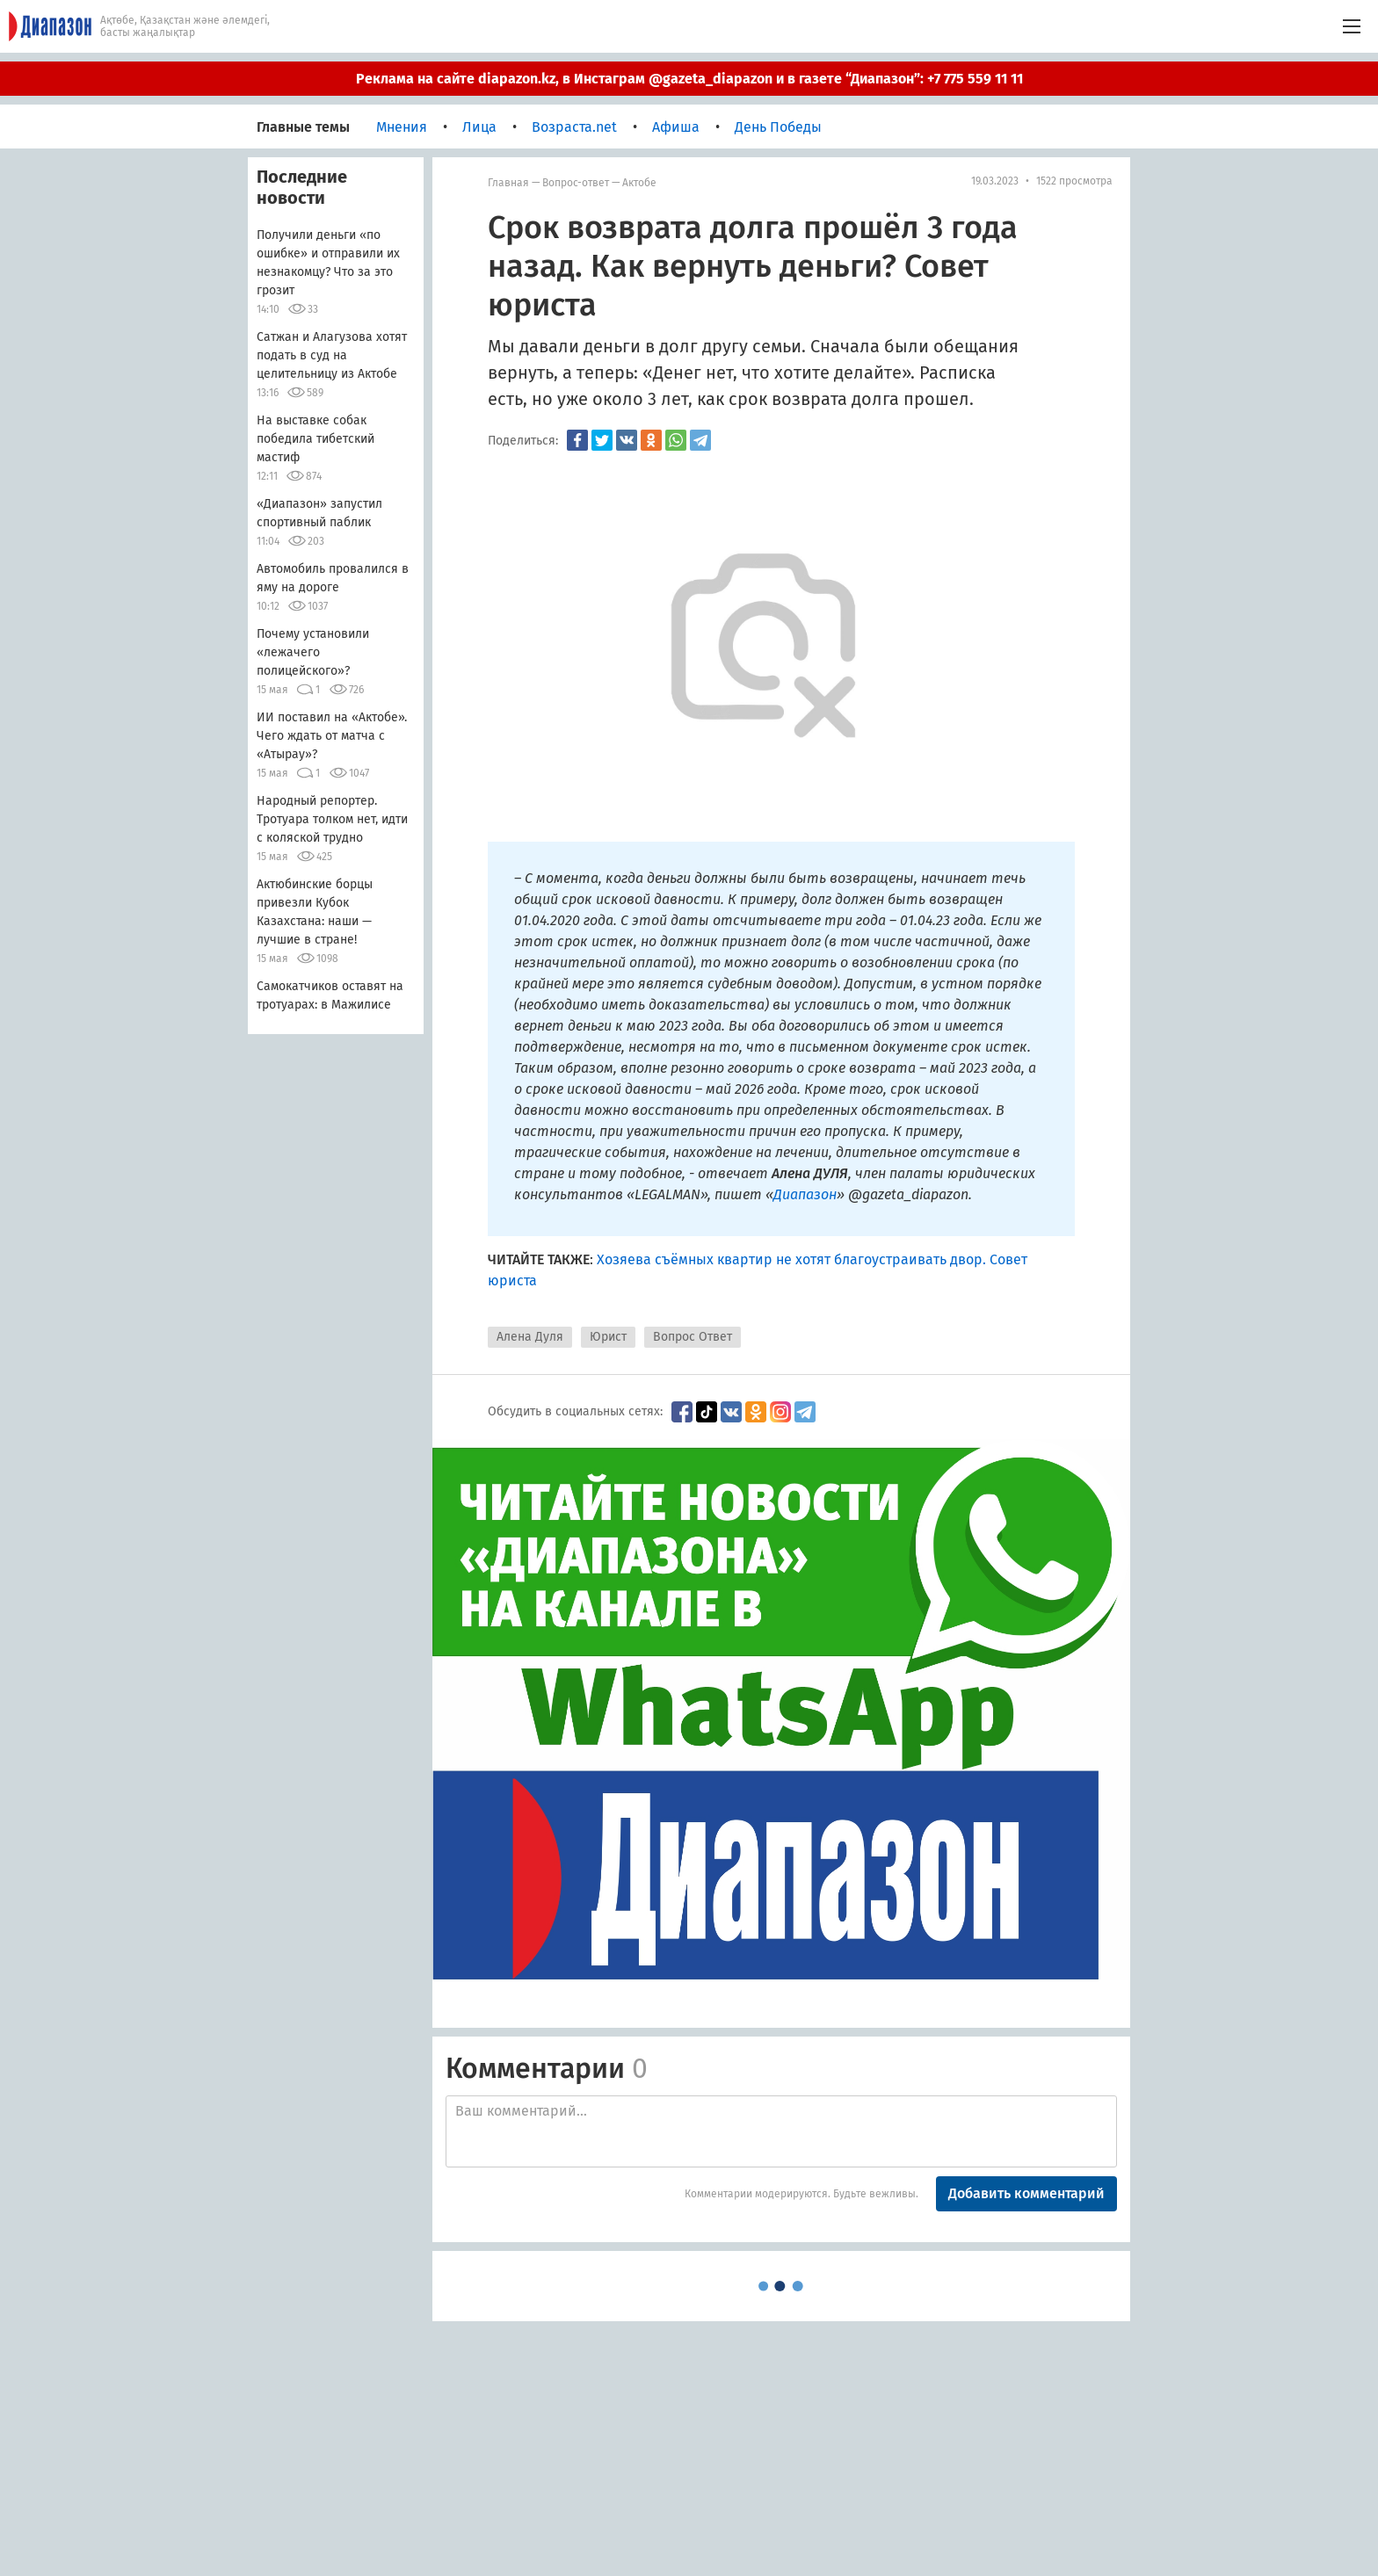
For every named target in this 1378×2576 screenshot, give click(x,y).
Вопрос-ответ (575, 183)
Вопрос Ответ (692, 1336)
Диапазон (805, 1194)
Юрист (608, 1336)
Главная (508, 183)
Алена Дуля (530, 1336)
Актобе (639, 183)
